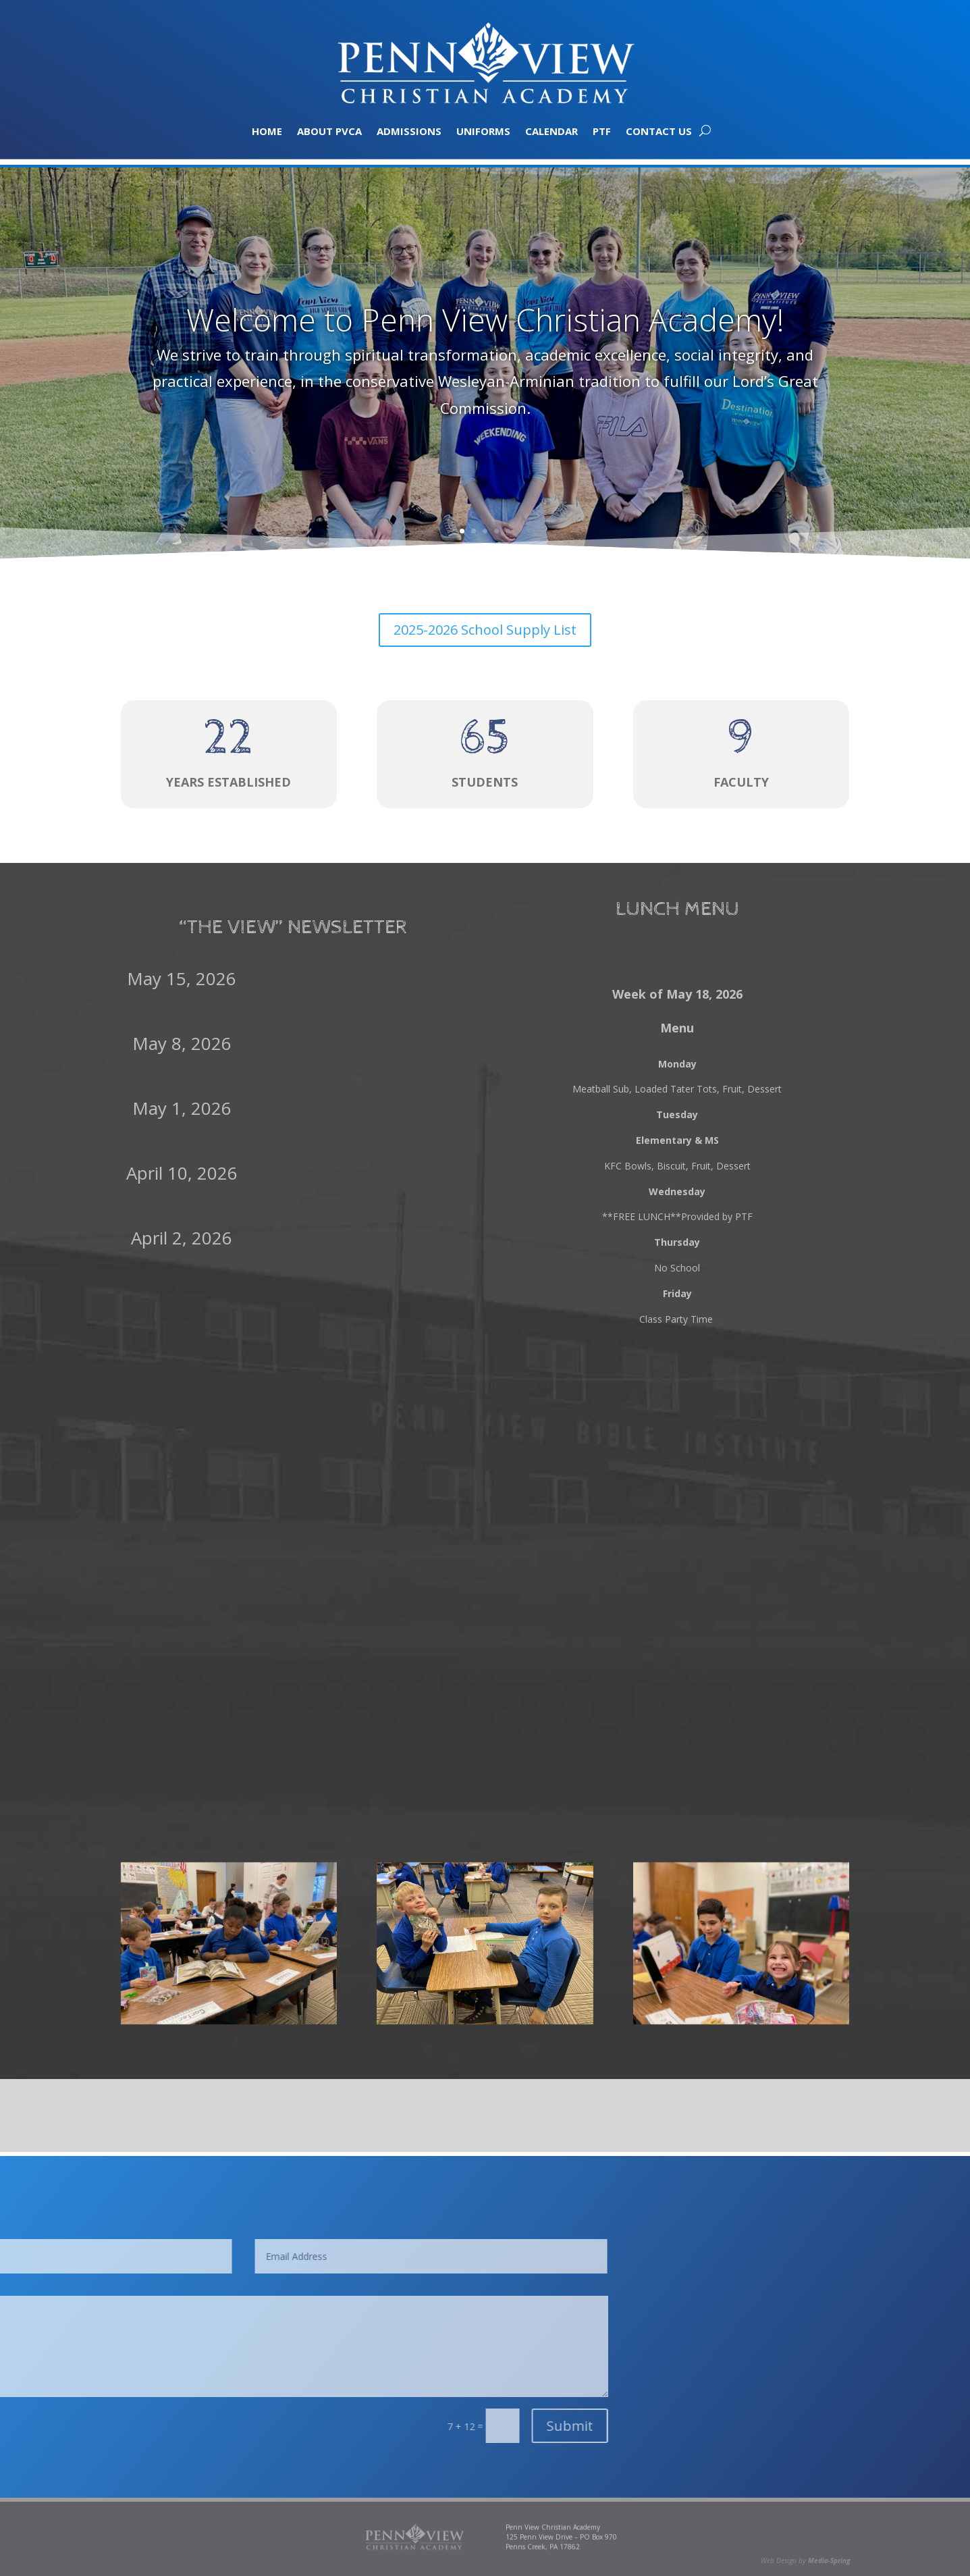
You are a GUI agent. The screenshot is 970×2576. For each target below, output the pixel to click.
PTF (602, 130)
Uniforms (483, 130)
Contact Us (659, 130)
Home (267, 130)
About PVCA (329, 130)
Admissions (409, 130)
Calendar (551, 130)
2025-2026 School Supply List (485, 630)
